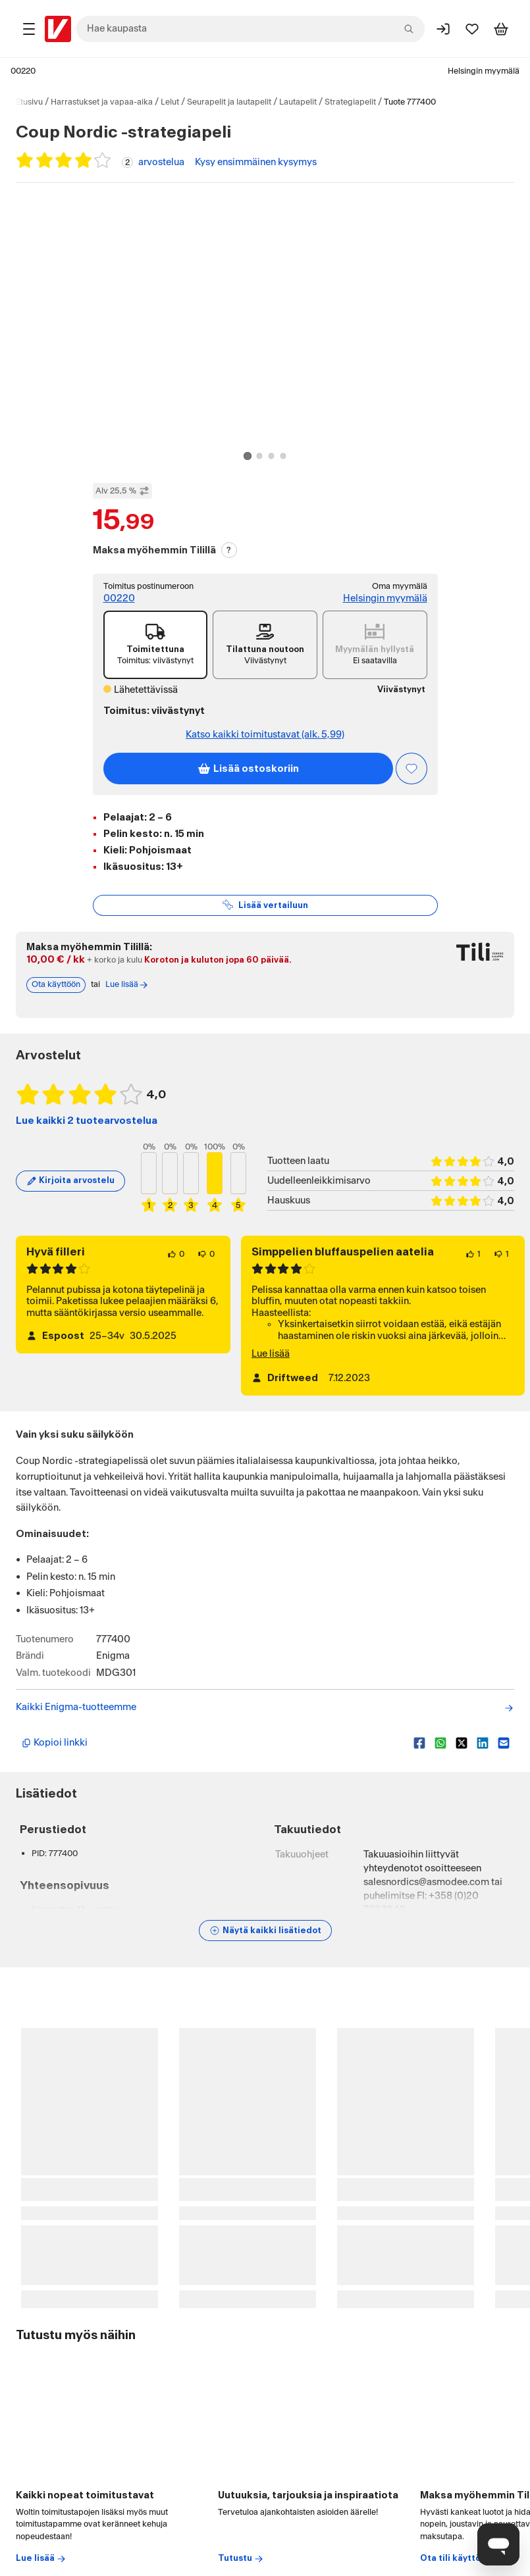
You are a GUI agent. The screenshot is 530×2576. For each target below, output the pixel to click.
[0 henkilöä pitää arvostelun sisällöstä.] (176, 1270)
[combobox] (250, 29)
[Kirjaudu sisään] (443, 29)
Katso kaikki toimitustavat (265, 735)
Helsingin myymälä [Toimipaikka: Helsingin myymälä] (483, 71)
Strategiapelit (350, 102)
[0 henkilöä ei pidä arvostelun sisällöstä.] (206, 1270)
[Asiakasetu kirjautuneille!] (411, 768)
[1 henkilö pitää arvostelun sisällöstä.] (473, 1270)
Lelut (170, 102)
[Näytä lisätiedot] (265, 1946)
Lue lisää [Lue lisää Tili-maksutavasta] (127, 1001)
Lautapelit (298, 102)
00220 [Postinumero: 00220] (23, 71)
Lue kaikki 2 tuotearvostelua (86, 1137)
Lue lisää (271, 1370)
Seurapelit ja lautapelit (229, 102)
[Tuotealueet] (29, 29)
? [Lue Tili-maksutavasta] (228, 550)
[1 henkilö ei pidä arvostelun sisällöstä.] (501, 1270)
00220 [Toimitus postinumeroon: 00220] (119, 598)
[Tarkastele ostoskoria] (501, 29)
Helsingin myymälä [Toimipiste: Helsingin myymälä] (385, 598)
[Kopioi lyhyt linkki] (212, 1759)
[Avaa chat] (498, 2544)
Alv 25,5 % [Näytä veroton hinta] (122, 491)
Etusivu (29, 102)
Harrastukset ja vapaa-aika (102, 102)
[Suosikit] (472, 29)
